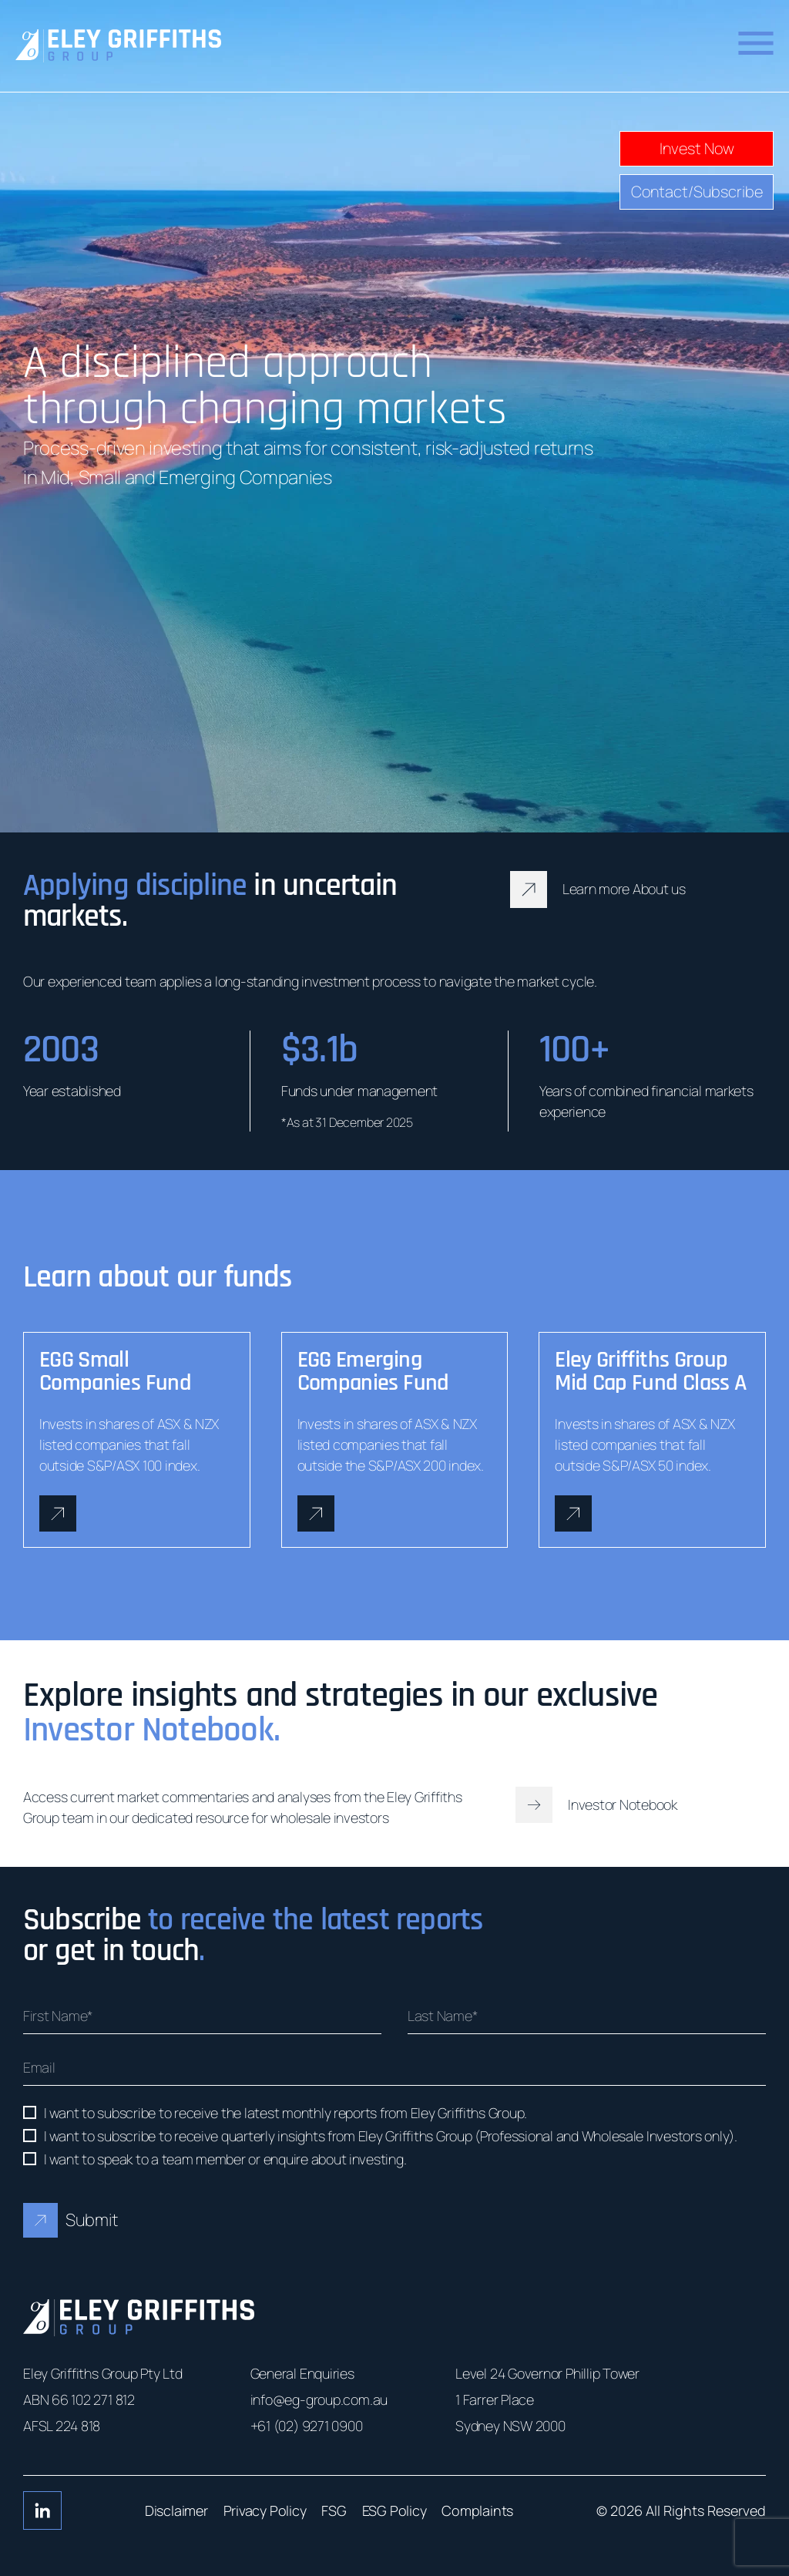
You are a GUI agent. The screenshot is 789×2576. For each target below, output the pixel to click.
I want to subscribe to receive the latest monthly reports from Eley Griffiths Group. (285, 2113)
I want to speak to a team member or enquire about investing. (225, 2159)
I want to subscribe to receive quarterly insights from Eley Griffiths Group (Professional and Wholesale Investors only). (390, 2136)
